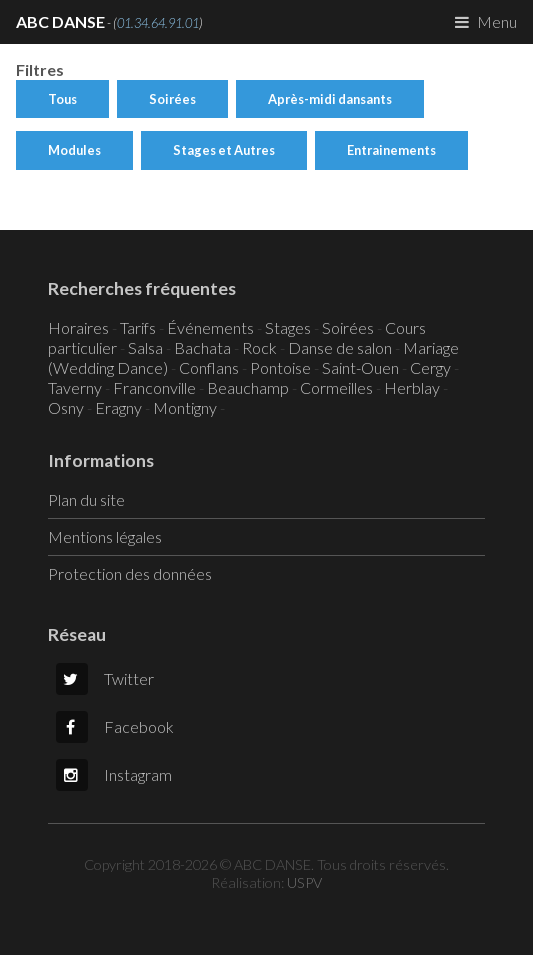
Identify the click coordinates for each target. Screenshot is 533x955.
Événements (210, 327)
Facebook (115, 726)
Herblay (412, 387)
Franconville (154, 387)
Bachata (202, 347)
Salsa (145, 347)
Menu (497, 21)
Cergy (430, 367)
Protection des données (130, 573)
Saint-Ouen (360, 367)
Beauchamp (248, 387)
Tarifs (138, 327)
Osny (66, 407)
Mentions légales (105, 536)
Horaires (78, 327)
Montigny (185, 407)
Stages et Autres (224, 150)
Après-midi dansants (330, 99)
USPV (304, 882)
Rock (259, 347)
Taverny (75, 387)
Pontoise (280, 367)
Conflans (209, 367)
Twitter (105, 678)
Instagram (114, 774)
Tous (62, 99)
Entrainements (391, 150)
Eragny (118, 407)
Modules (74, 150)
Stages (288, 327)
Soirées (172, 99)
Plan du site (86, 499)
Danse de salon (340, 347)
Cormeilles (336, 387)
